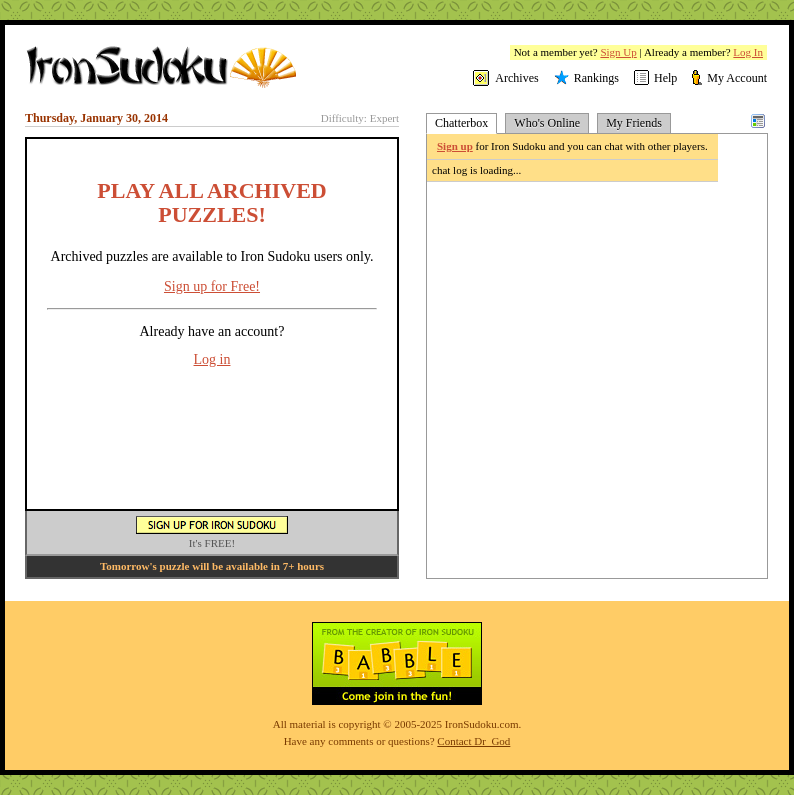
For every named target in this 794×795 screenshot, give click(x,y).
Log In (748, 52)
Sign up (455, 146)
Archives (516, 78)
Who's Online (547, 123)
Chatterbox (461, 123)
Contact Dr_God (473, 741)
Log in (212, 359)
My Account (737, 78)
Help (665, 78)
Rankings (596, 78)
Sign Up (618, 52)
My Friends (634, 123)
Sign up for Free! (212, 286)
